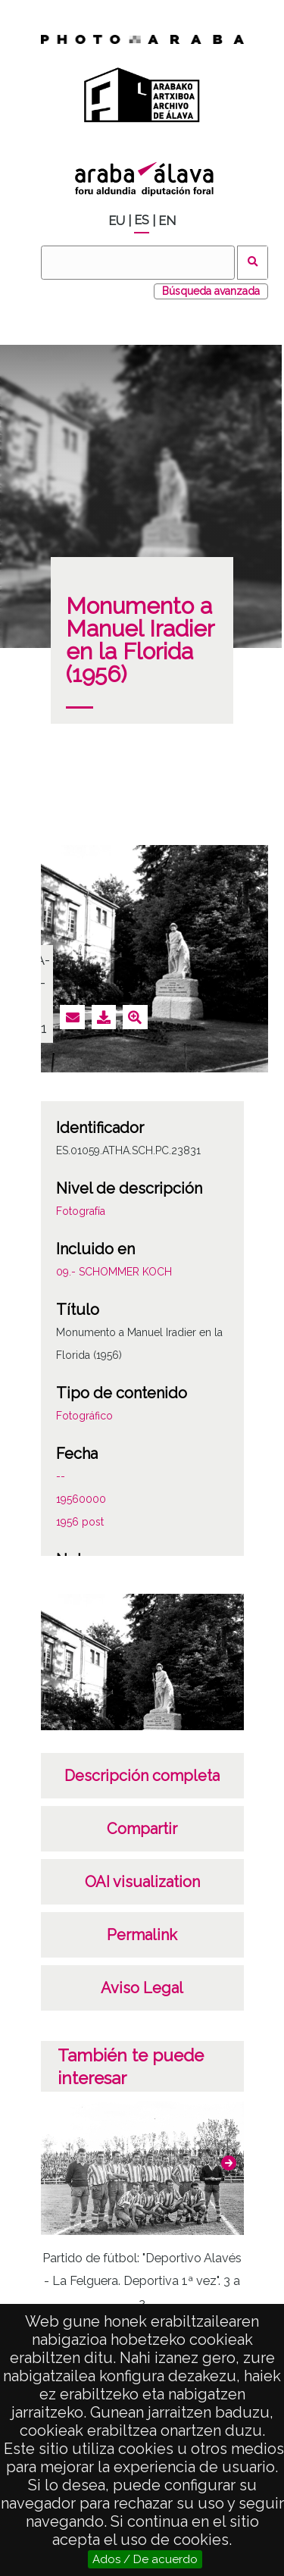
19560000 (81, 1499)
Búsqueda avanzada (211, 291)
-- (60, 1476)
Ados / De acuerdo (145, 2559)
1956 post (80, 1522)
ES (141, 220)
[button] (228, 2163)
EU (116, 221)
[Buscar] (138, 263)
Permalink (142, 1935)
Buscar (252, 263)
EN (167, 221)
